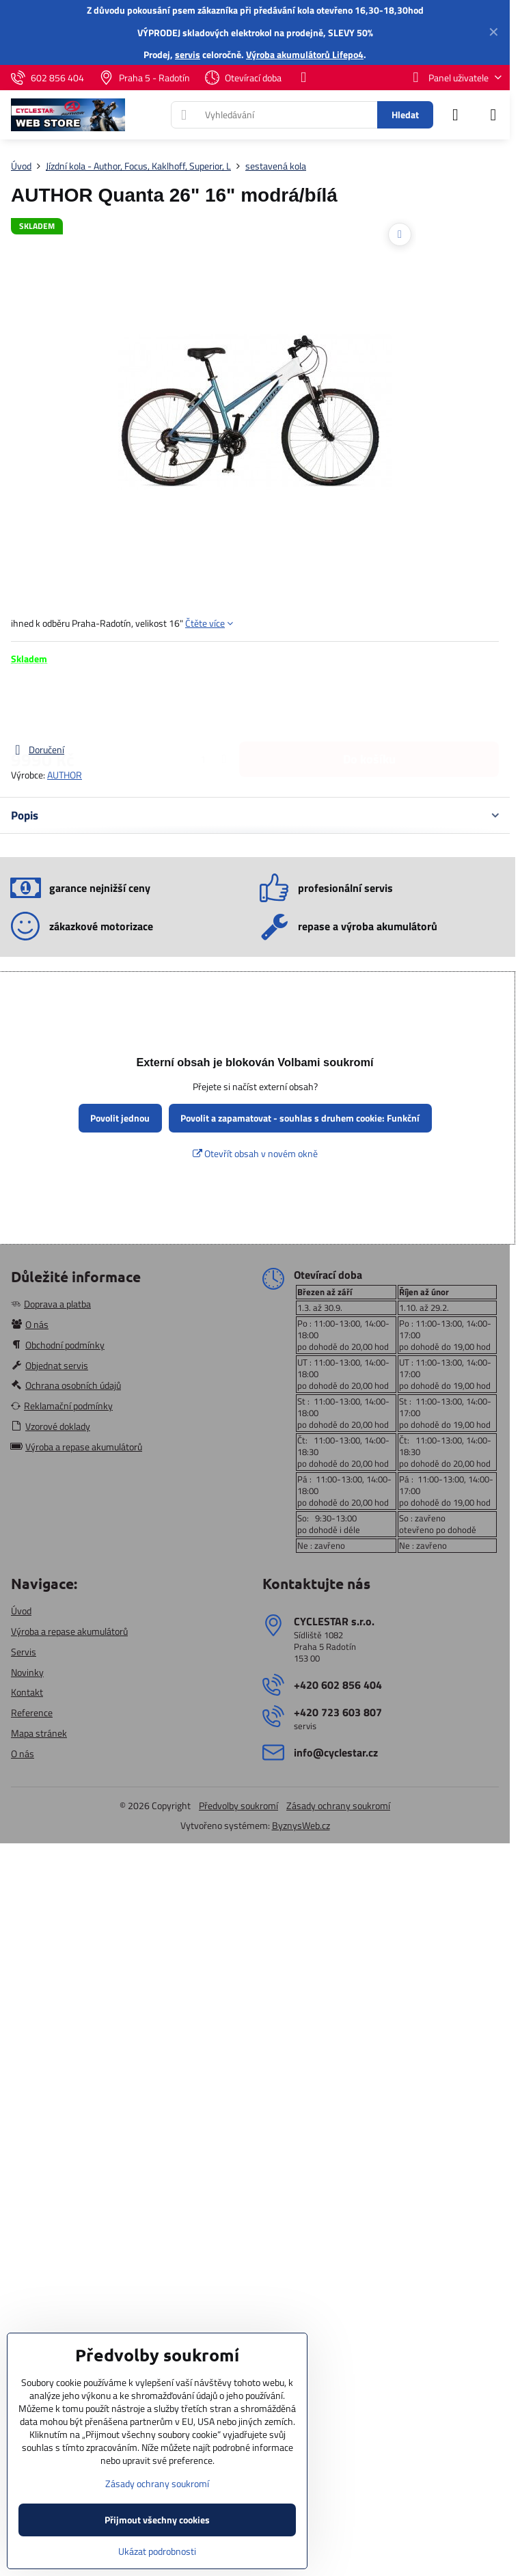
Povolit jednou (120, 1118)
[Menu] (493, 114)
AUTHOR (64, 775)
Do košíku (369, 703)
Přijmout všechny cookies (157, 2519)
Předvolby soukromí (238, 1805)
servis (187, 54)
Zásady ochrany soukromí (338, 1805)
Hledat (405, 114)
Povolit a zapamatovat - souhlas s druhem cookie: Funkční (300, 1118)
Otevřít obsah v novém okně (255, 1153)
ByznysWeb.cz (301, 1825)
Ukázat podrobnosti (157, 2551)
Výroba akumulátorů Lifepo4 (305, 54)
